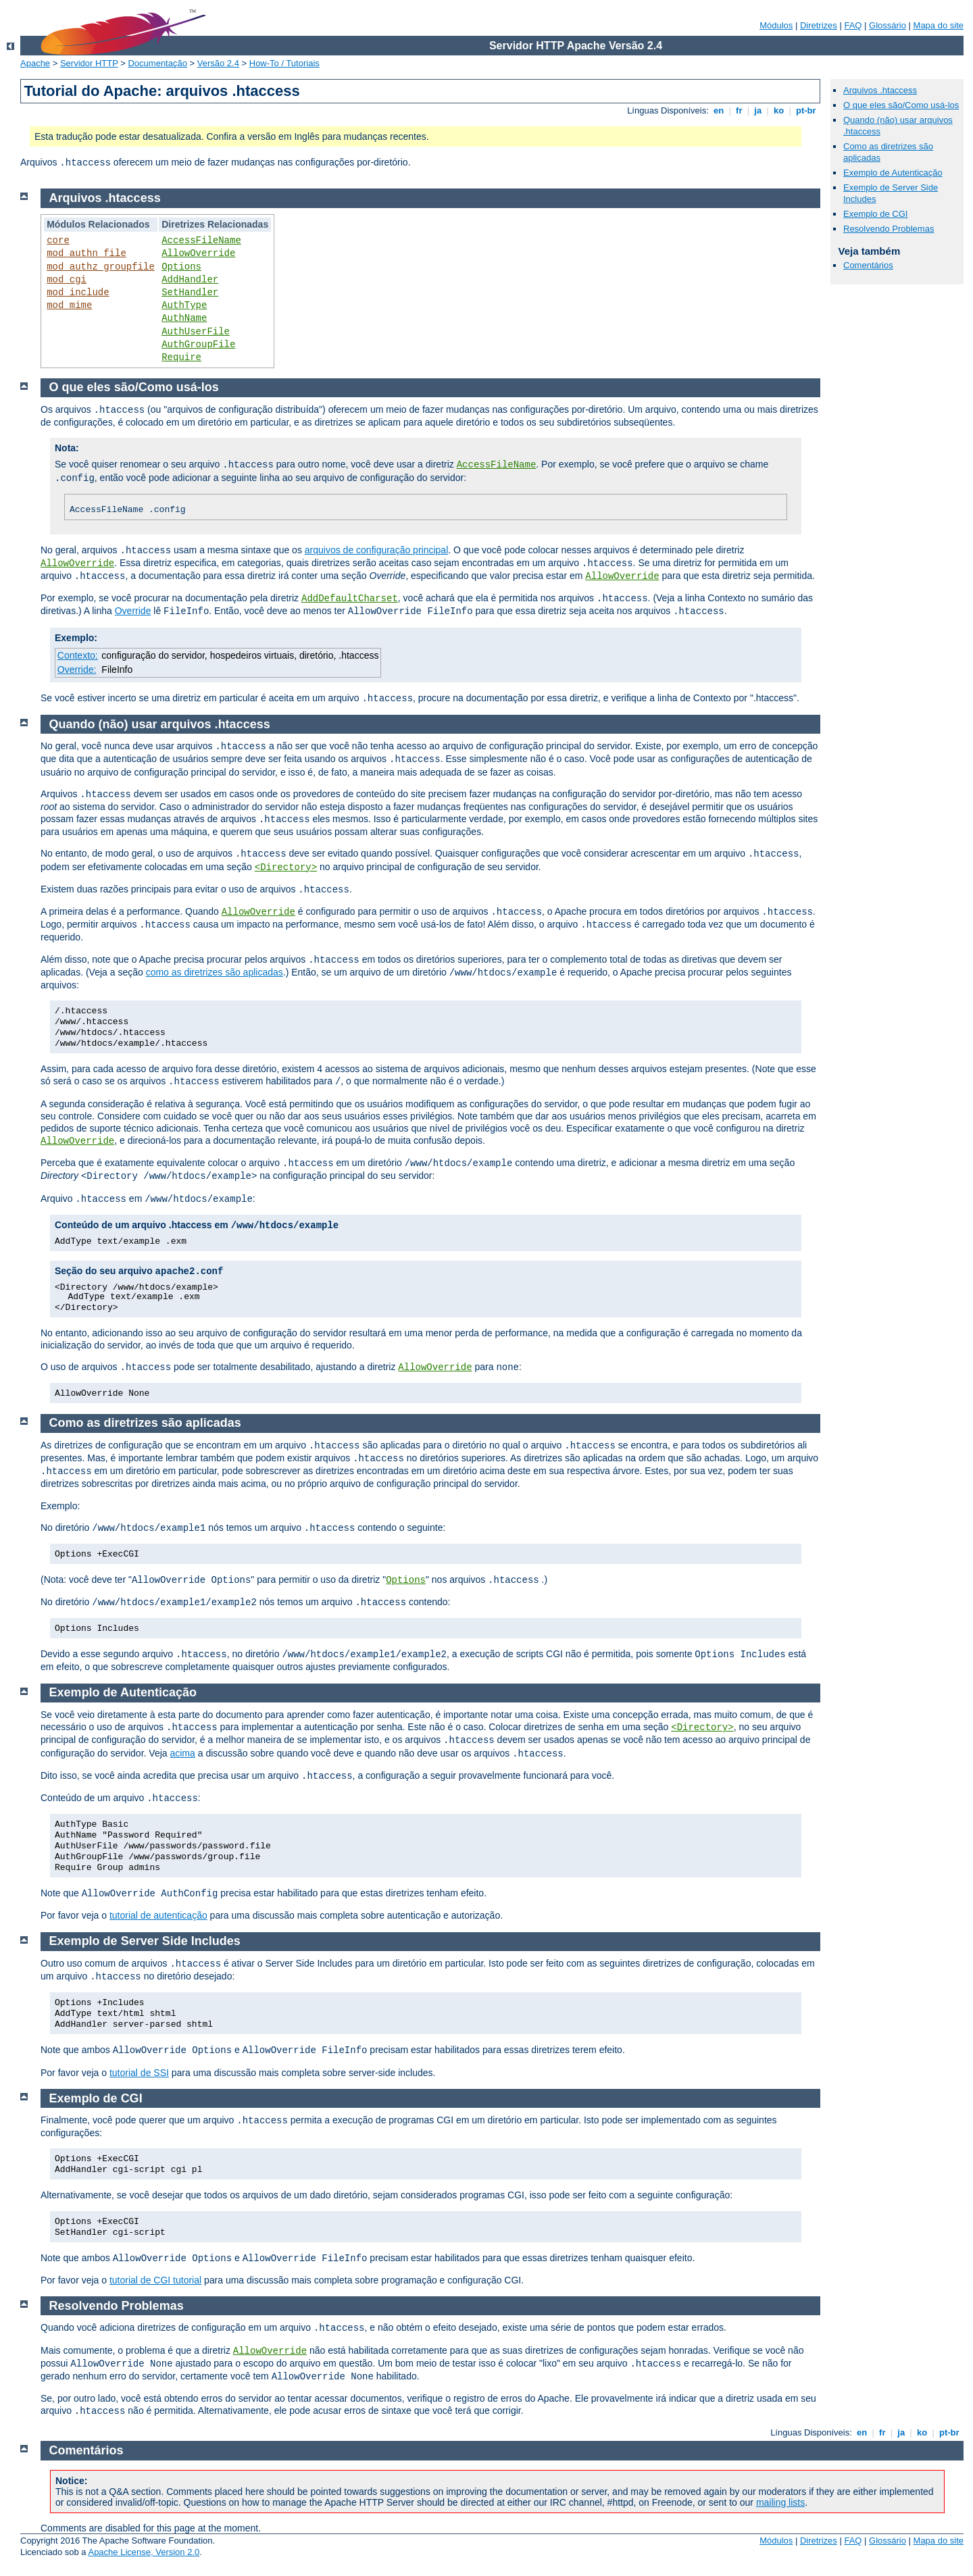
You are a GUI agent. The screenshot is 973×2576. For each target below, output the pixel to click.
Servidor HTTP (89, 63)
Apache (35, 63)
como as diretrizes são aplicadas (214, 972)
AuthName (184, 318)
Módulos (776, 25)
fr (739, 110)
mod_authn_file (86, 253)
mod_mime (69, 305)
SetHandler (189, 292)
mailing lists (780, 2502)
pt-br (805, 110)
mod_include (78, 292)
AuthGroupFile (198, 344)
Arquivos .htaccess (880, 90)
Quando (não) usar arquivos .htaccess (159, 724)
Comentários (868, 265)
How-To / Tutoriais (284, 63)
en (718, 110)
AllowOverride (198, 253)
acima (182, 1753)
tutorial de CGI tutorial (155, 2280)
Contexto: (77, 655)
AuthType (184, 305)
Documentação (157, 63)
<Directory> (286, 867)
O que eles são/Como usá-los (901, 105)
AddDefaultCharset (349, 598)
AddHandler (189, 279)
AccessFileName (201, 240)
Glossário (887, 25)
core (58, 240)
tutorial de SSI (139, 2072)
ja (758, 110)
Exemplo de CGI (875, 214)
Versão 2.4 (218, 63)
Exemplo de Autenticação (893, 173)
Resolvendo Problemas (888, 229)
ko (778, 110)
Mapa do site (939, 25)
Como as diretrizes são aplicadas (145, 1423)
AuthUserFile (195, 331)
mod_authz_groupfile (101, 266)
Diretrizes (818, 25)
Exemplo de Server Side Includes (145, 1941)
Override (133, 610)
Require (181, 357)
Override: (77, 669)
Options (181, 266)
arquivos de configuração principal (376, 550)
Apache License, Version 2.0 (143, 2552)
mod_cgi (66, 279)
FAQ (853, 25)
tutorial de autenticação (158, 1915)
